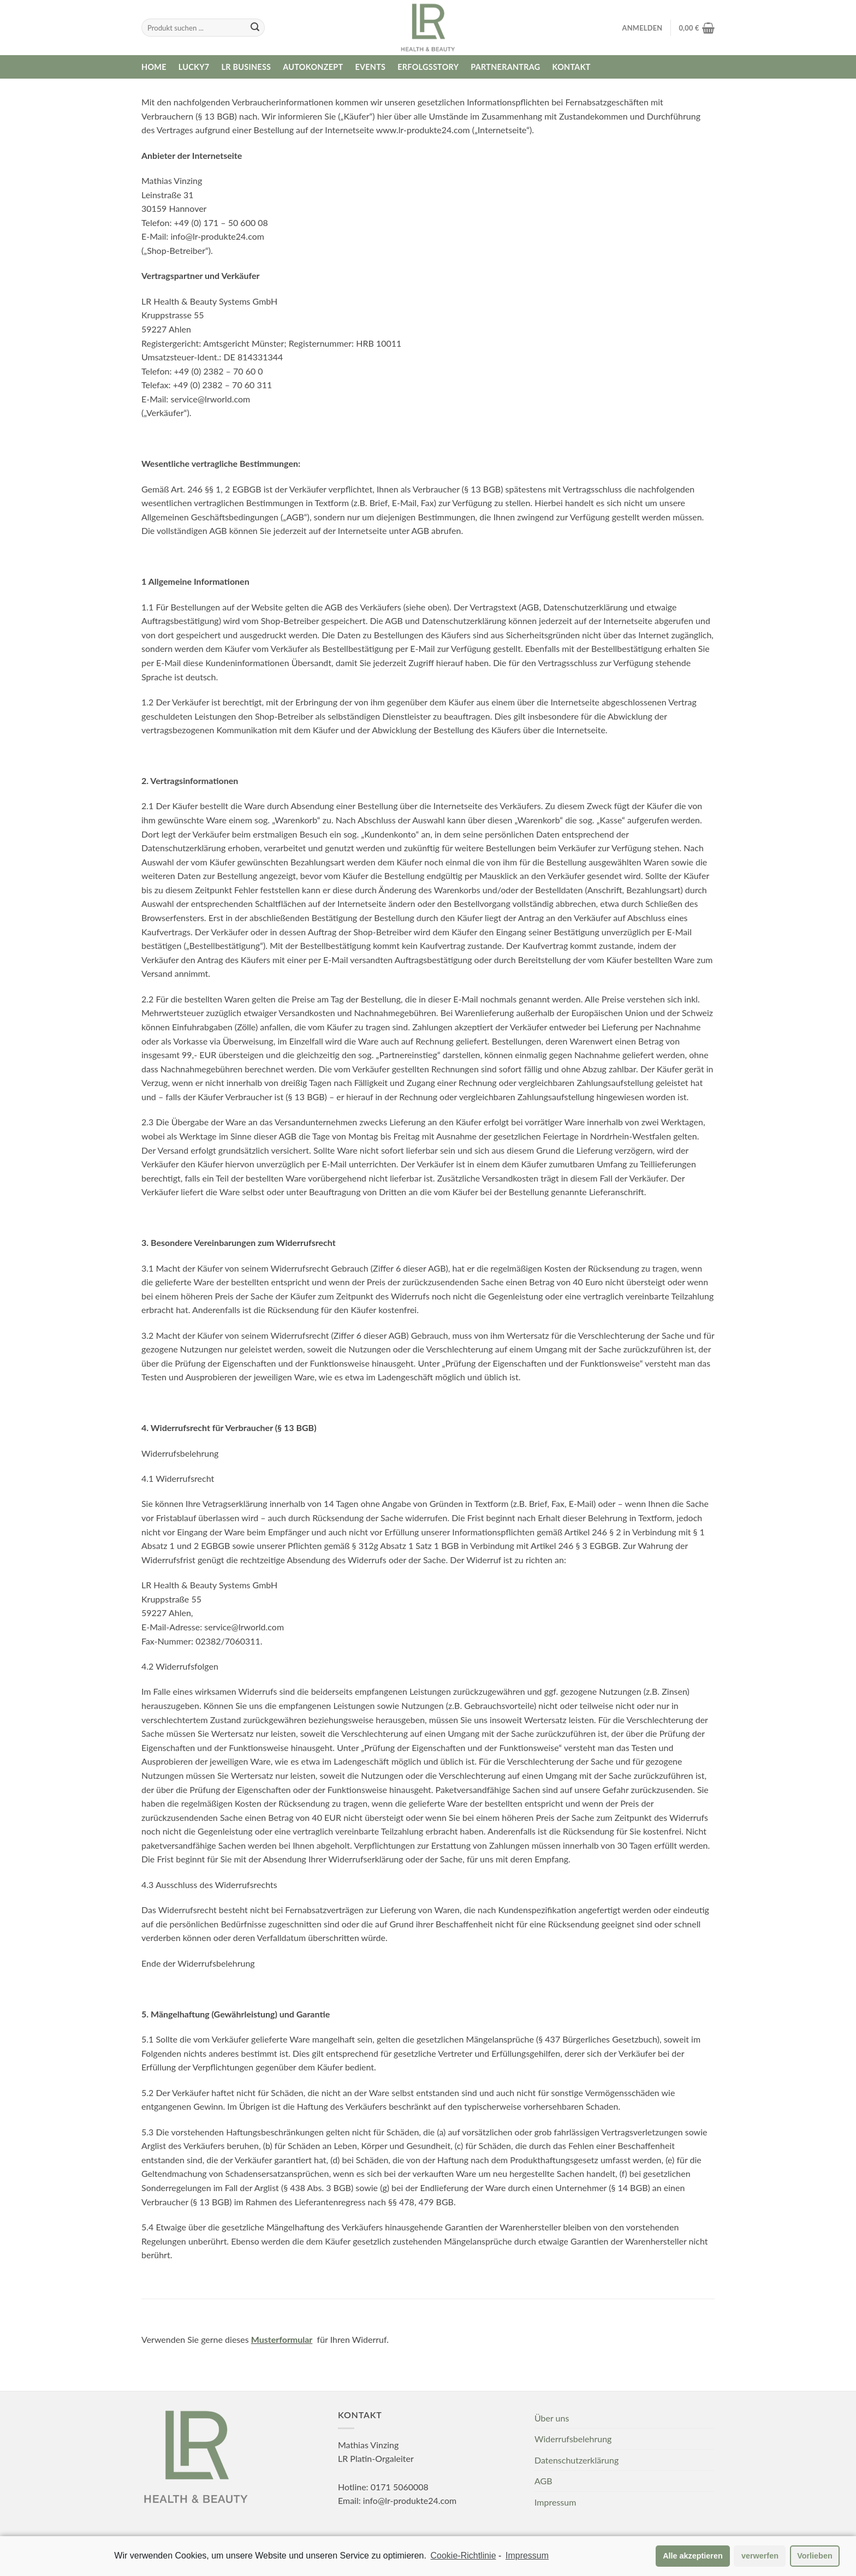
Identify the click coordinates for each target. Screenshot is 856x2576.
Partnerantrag (505, 67)
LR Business (246, 67)
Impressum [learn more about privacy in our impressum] (527, 2556)
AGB (543, 2481)
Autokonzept (313, 67)
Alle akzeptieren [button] (693, 2557)
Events (370, 67)
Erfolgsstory (428, 67)
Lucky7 (194, 67)
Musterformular (282, 2339)
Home (154, 67)
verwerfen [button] (759, 2557)
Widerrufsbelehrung (572, 2438)
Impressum (555, 2502)
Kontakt (571, 67)
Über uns (551, 2418)
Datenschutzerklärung (576, 2460)
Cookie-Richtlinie (463, 2556)
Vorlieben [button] (815, 2557)
